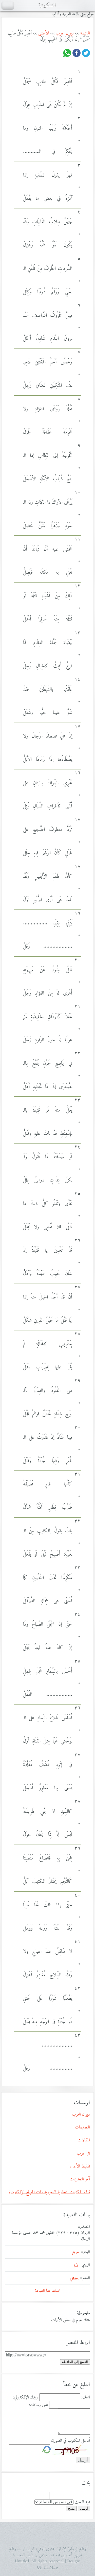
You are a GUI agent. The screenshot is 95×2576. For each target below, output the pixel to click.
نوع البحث (82, 2502)
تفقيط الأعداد (79, 2166)
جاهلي (74, 2278)
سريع (76, 2252)
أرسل (84, 2508)
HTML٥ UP (47, 2567)
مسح (71, 2508)
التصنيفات (82, 2127)
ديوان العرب (65, 33)
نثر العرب (83, 2153)
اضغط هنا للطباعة (47, 2291)
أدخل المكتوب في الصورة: (70, 2441)
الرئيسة (85, 33)
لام (75, 2265)
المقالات (84, 2140)
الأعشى (43, 33)
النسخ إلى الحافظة (75, 2362)
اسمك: (85, 2397)
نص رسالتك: (38, 2405)
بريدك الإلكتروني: (25, 2397)
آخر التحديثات (80, 2179)
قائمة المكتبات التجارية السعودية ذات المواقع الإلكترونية (49, 2192)
